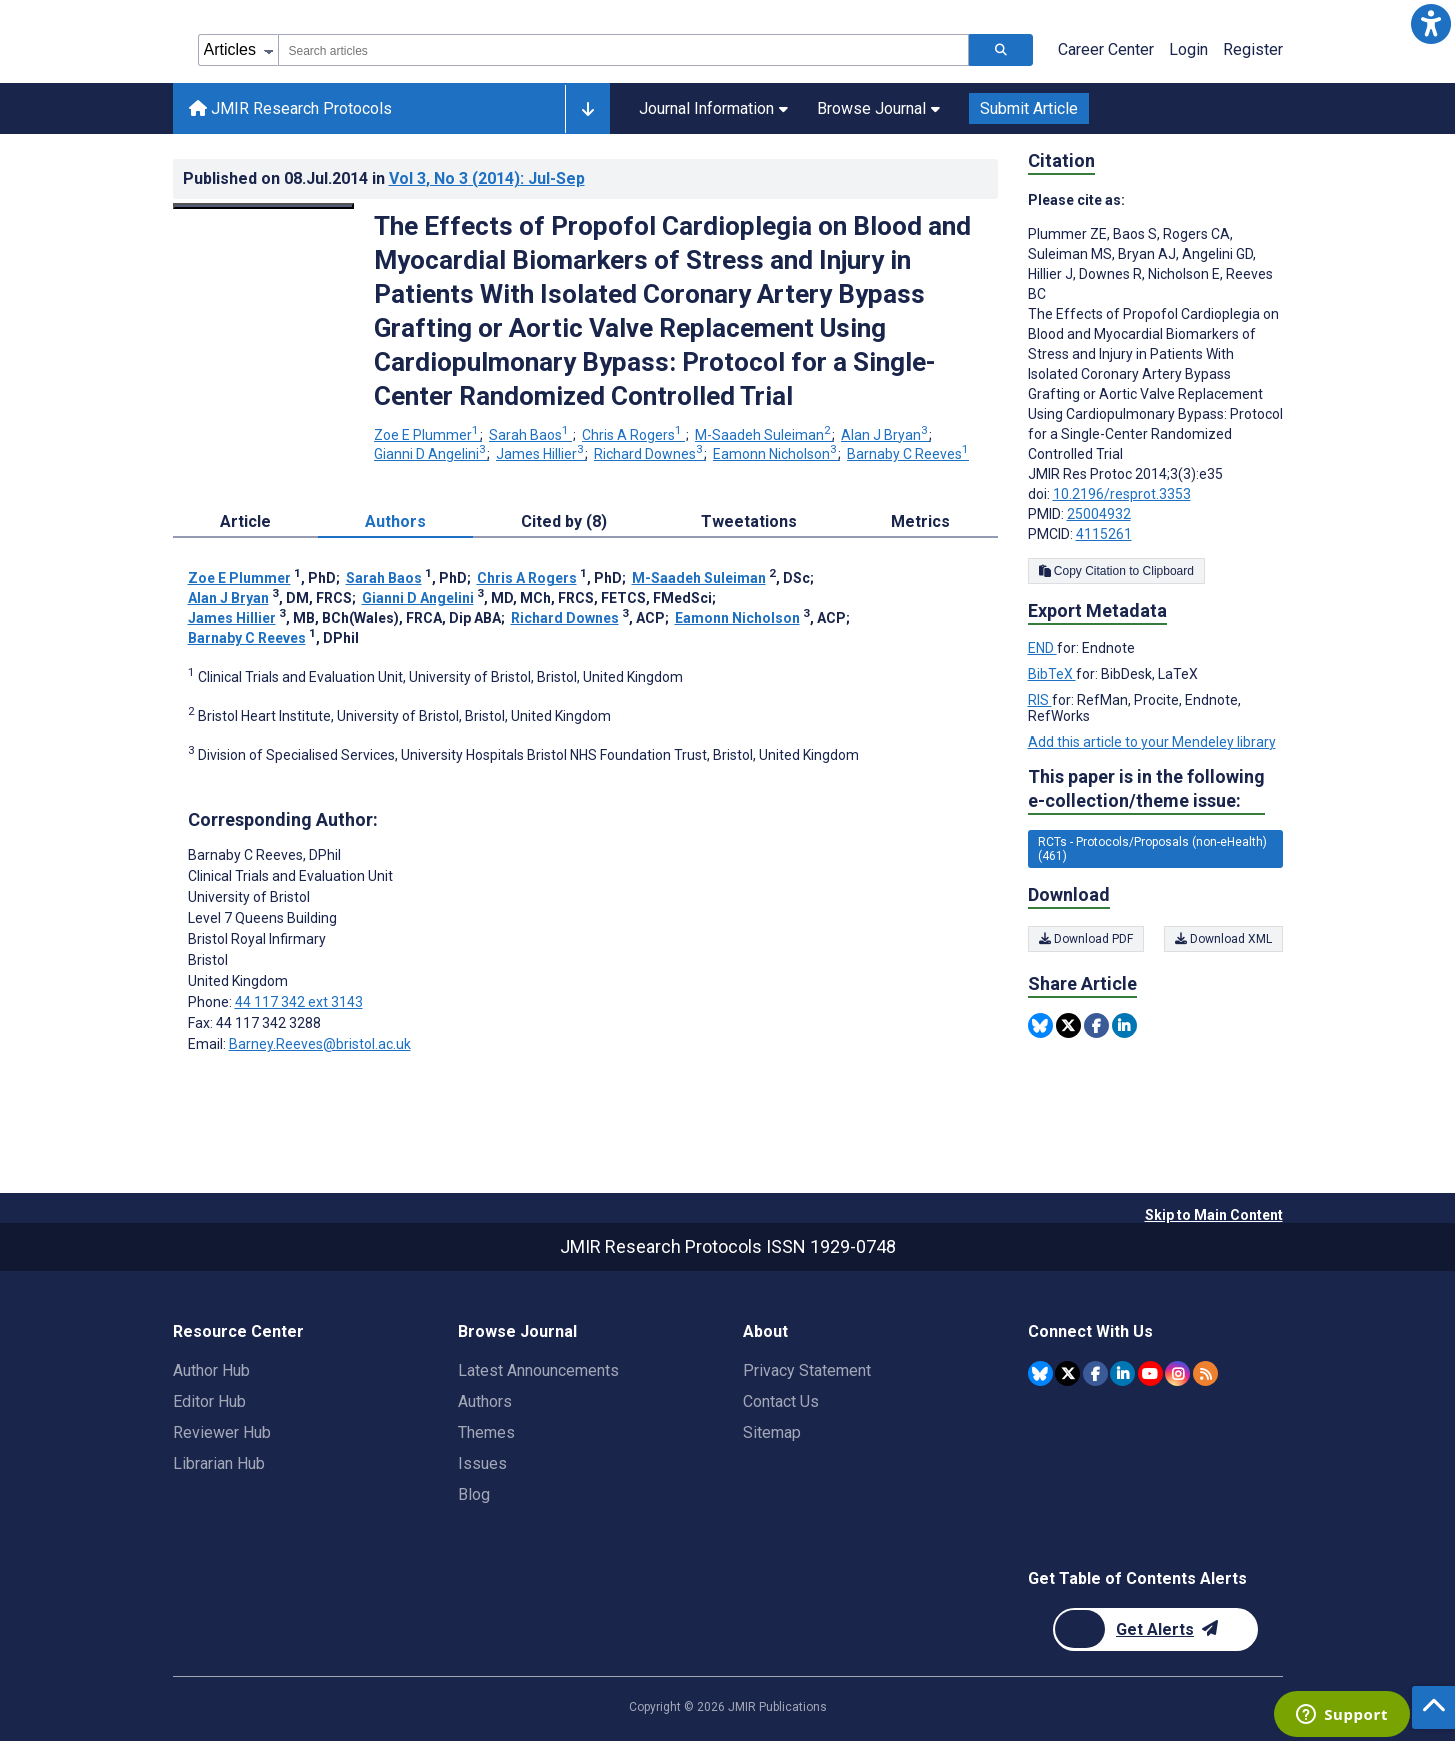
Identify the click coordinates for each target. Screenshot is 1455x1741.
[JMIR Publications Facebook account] (1095, 1373)
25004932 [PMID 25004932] (1099, 514)
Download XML (1223, 939)
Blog (474, 1494)
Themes (486, 1432)
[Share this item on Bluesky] (1040, 1025)
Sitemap (772, 1432)
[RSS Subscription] (1205, 1373)
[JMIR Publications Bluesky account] (1040, 1373)
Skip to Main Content (1214, 1215)
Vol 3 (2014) (487, 178)
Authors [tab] (395, 521)
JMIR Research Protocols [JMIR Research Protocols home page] (290, 108)
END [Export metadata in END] (1042, 648)
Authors (485, 1401)
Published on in (384, 178)
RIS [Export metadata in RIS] (1040, 700)
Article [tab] (245, 521)
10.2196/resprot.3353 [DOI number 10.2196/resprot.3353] (1122, 494)
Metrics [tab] (920, 521)
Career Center (1106, 49)
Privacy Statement (807, 1370)
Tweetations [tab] (749, 521)
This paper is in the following (1146, 789)
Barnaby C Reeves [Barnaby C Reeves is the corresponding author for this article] (264, 855)
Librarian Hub (219, 1463)
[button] (1431, 24)
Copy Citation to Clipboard (1116, 571)
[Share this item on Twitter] (1068, 1025)
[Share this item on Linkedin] (1124, 1025)
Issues (482, 1463)
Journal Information (713, 108)
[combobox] (623, 50)
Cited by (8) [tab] (564, 521)
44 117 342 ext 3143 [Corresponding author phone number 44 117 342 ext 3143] (299, 1002)
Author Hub (211, 1370)
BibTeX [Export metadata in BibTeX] (1052, 674)
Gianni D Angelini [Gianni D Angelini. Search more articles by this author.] (431, 454)
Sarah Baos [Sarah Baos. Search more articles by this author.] (530, 435)
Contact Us (781, 1401)
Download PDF (1086, 939)
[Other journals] (587, 109)
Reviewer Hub (222, 1432)
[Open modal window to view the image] (264, 206)
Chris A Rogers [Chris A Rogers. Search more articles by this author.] (633, 435)
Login (1188, 49)
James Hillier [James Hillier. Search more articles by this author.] (541, 454)
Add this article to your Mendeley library (1152, 742)
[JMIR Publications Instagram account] (1177, 1373)
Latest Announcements (538, 1370)
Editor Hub (209, 1401)
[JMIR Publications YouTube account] (1150, 1373)
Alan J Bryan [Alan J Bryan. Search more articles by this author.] (886, 435)
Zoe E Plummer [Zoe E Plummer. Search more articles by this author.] (428, 435)
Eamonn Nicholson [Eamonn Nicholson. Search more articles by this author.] (776, 454)
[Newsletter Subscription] (1155, 1629)
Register (1253, 49)
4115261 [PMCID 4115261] (1104, 534)
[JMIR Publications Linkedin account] (1122, 1373)
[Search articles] (1001, 50)
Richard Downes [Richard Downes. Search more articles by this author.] (650, 454)
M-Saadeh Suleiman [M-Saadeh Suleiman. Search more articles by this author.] (764, 435)
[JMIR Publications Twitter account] (1067, 1373)
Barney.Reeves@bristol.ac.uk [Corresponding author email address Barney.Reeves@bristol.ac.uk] (320, 1044)
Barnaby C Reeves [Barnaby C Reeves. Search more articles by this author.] (908, 454)
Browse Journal (878, 108)
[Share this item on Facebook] (1096, 1025)
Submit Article (1029, 108)
